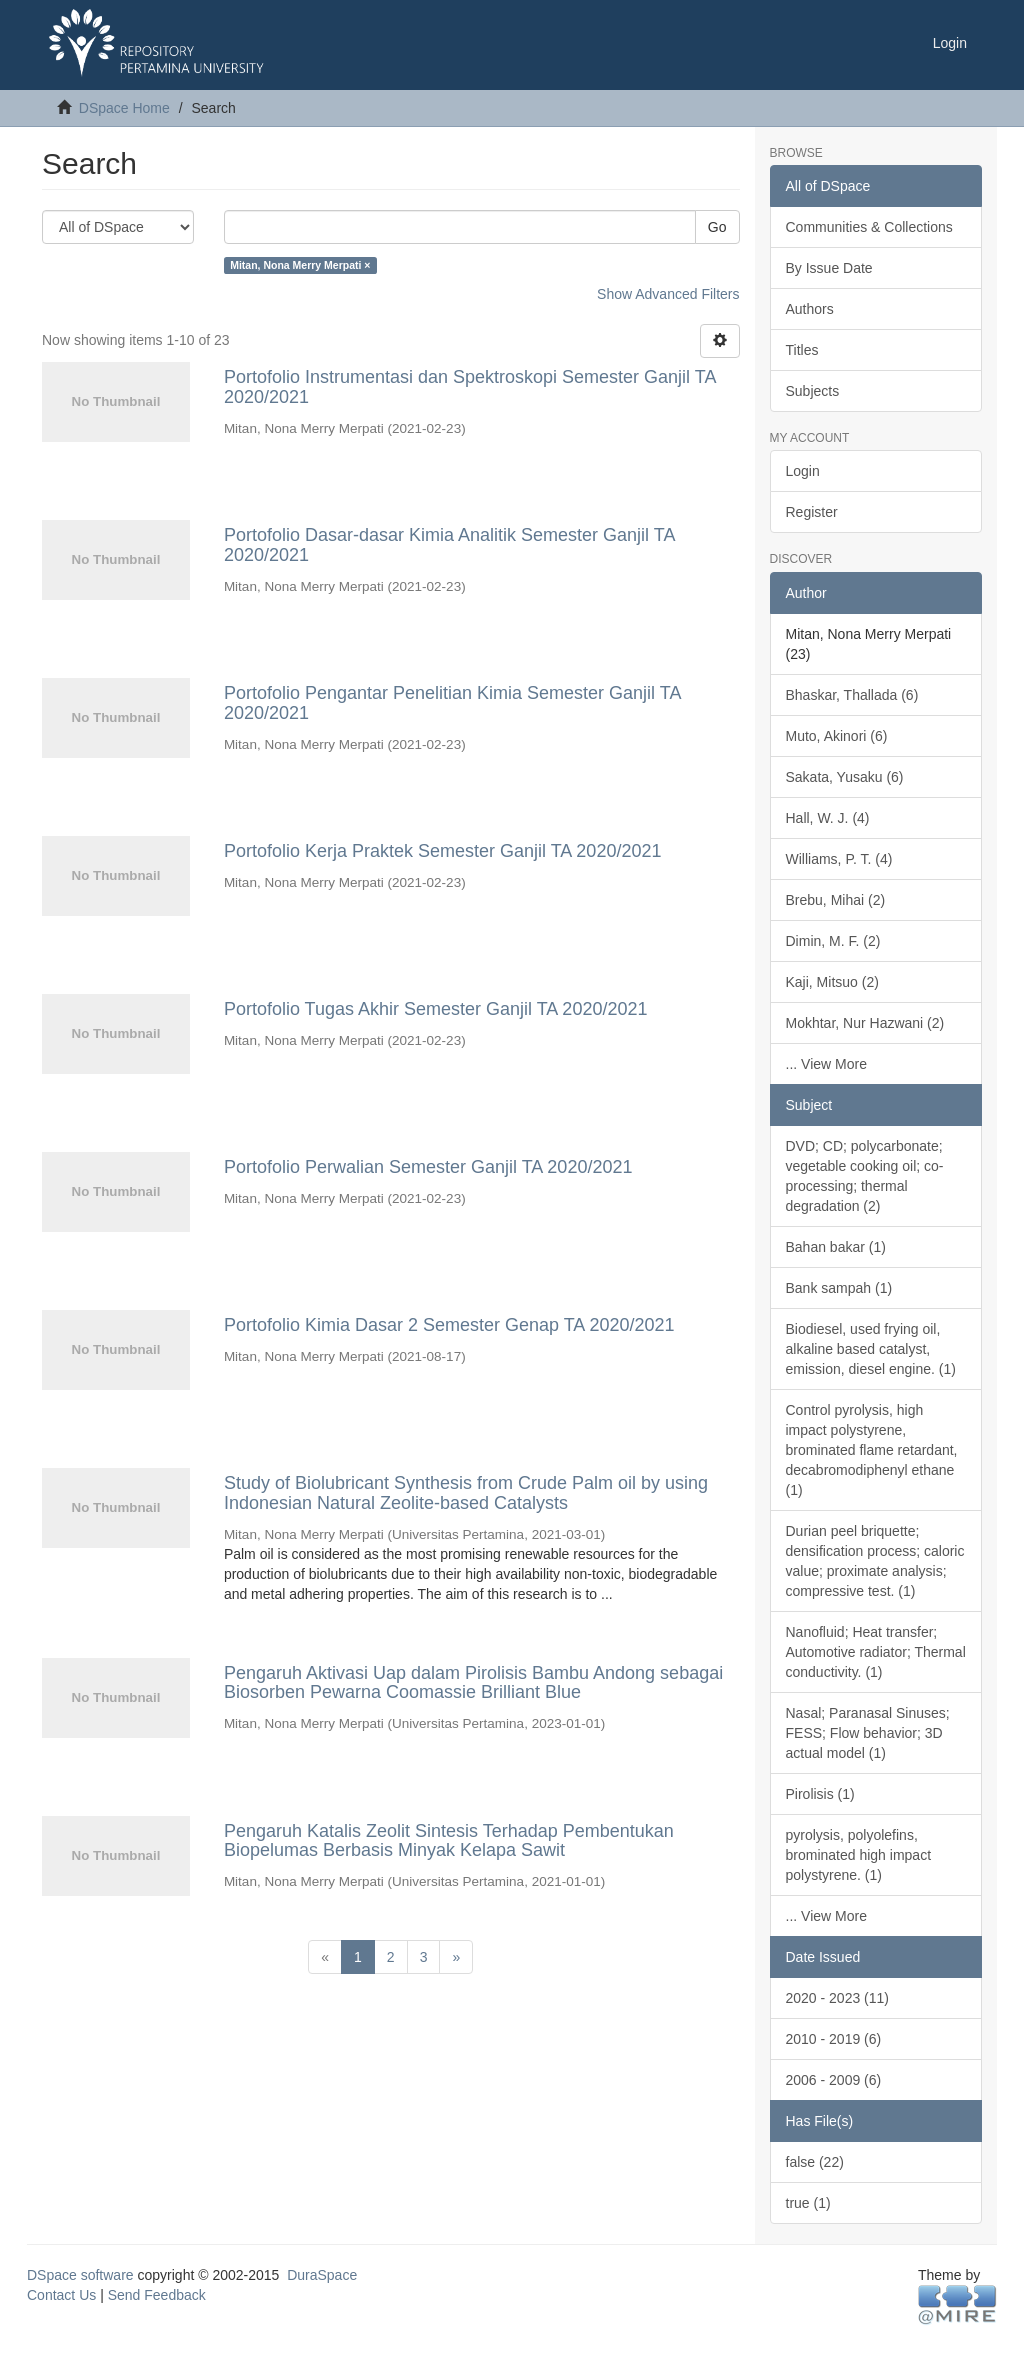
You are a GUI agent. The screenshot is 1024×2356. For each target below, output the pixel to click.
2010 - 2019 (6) (834, 2039)
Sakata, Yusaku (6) (845, 777)
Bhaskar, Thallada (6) (852, 695)
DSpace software (80, 2275)
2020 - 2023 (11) (838, 1998)
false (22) (815, 2162)
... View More (826, 1064)
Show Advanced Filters (668, 294)
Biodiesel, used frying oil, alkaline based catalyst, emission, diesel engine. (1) (871, 1349)
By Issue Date (829, 268)
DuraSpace (322, 2275)
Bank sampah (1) (839, 1288)
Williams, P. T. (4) (839, 859)
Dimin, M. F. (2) (833, 941)
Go (717, 227)
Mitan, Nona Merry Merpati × (300, 265)
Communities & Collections (869, 227)
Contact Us (61, 2295)
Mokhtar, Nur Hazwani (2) (865, 1023)
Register (812, 512)
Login (803, 471)
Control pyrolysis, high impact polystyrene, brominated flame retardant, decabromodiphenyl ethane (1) (872, 1450)
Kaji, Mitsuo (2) (832, 982)
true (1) (808, 2203)
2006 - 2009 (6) (834, 2080)
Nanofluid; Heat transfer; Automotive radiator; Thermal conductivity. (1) (876, 1652)
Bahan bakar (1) (836, 1247)
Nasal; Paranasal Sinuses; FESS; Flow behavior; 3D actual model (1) (868, 1733)
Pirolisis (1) (820, 1794)
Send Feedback (157, 2295)
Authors (810, 309)
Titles (802, 350)
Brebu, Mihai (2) (836, 900)
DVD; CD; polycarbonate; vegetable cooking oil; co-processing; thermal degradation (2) (865, 1176)
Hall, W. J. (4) (828, 818)
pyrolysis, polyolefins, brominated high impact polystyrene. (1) (859, 1855)
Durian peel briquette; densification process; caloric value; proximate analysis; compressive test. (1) (875, 1561)
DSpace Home (124, 108)
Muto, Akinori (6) (837, 736)
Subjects (813, 391)
